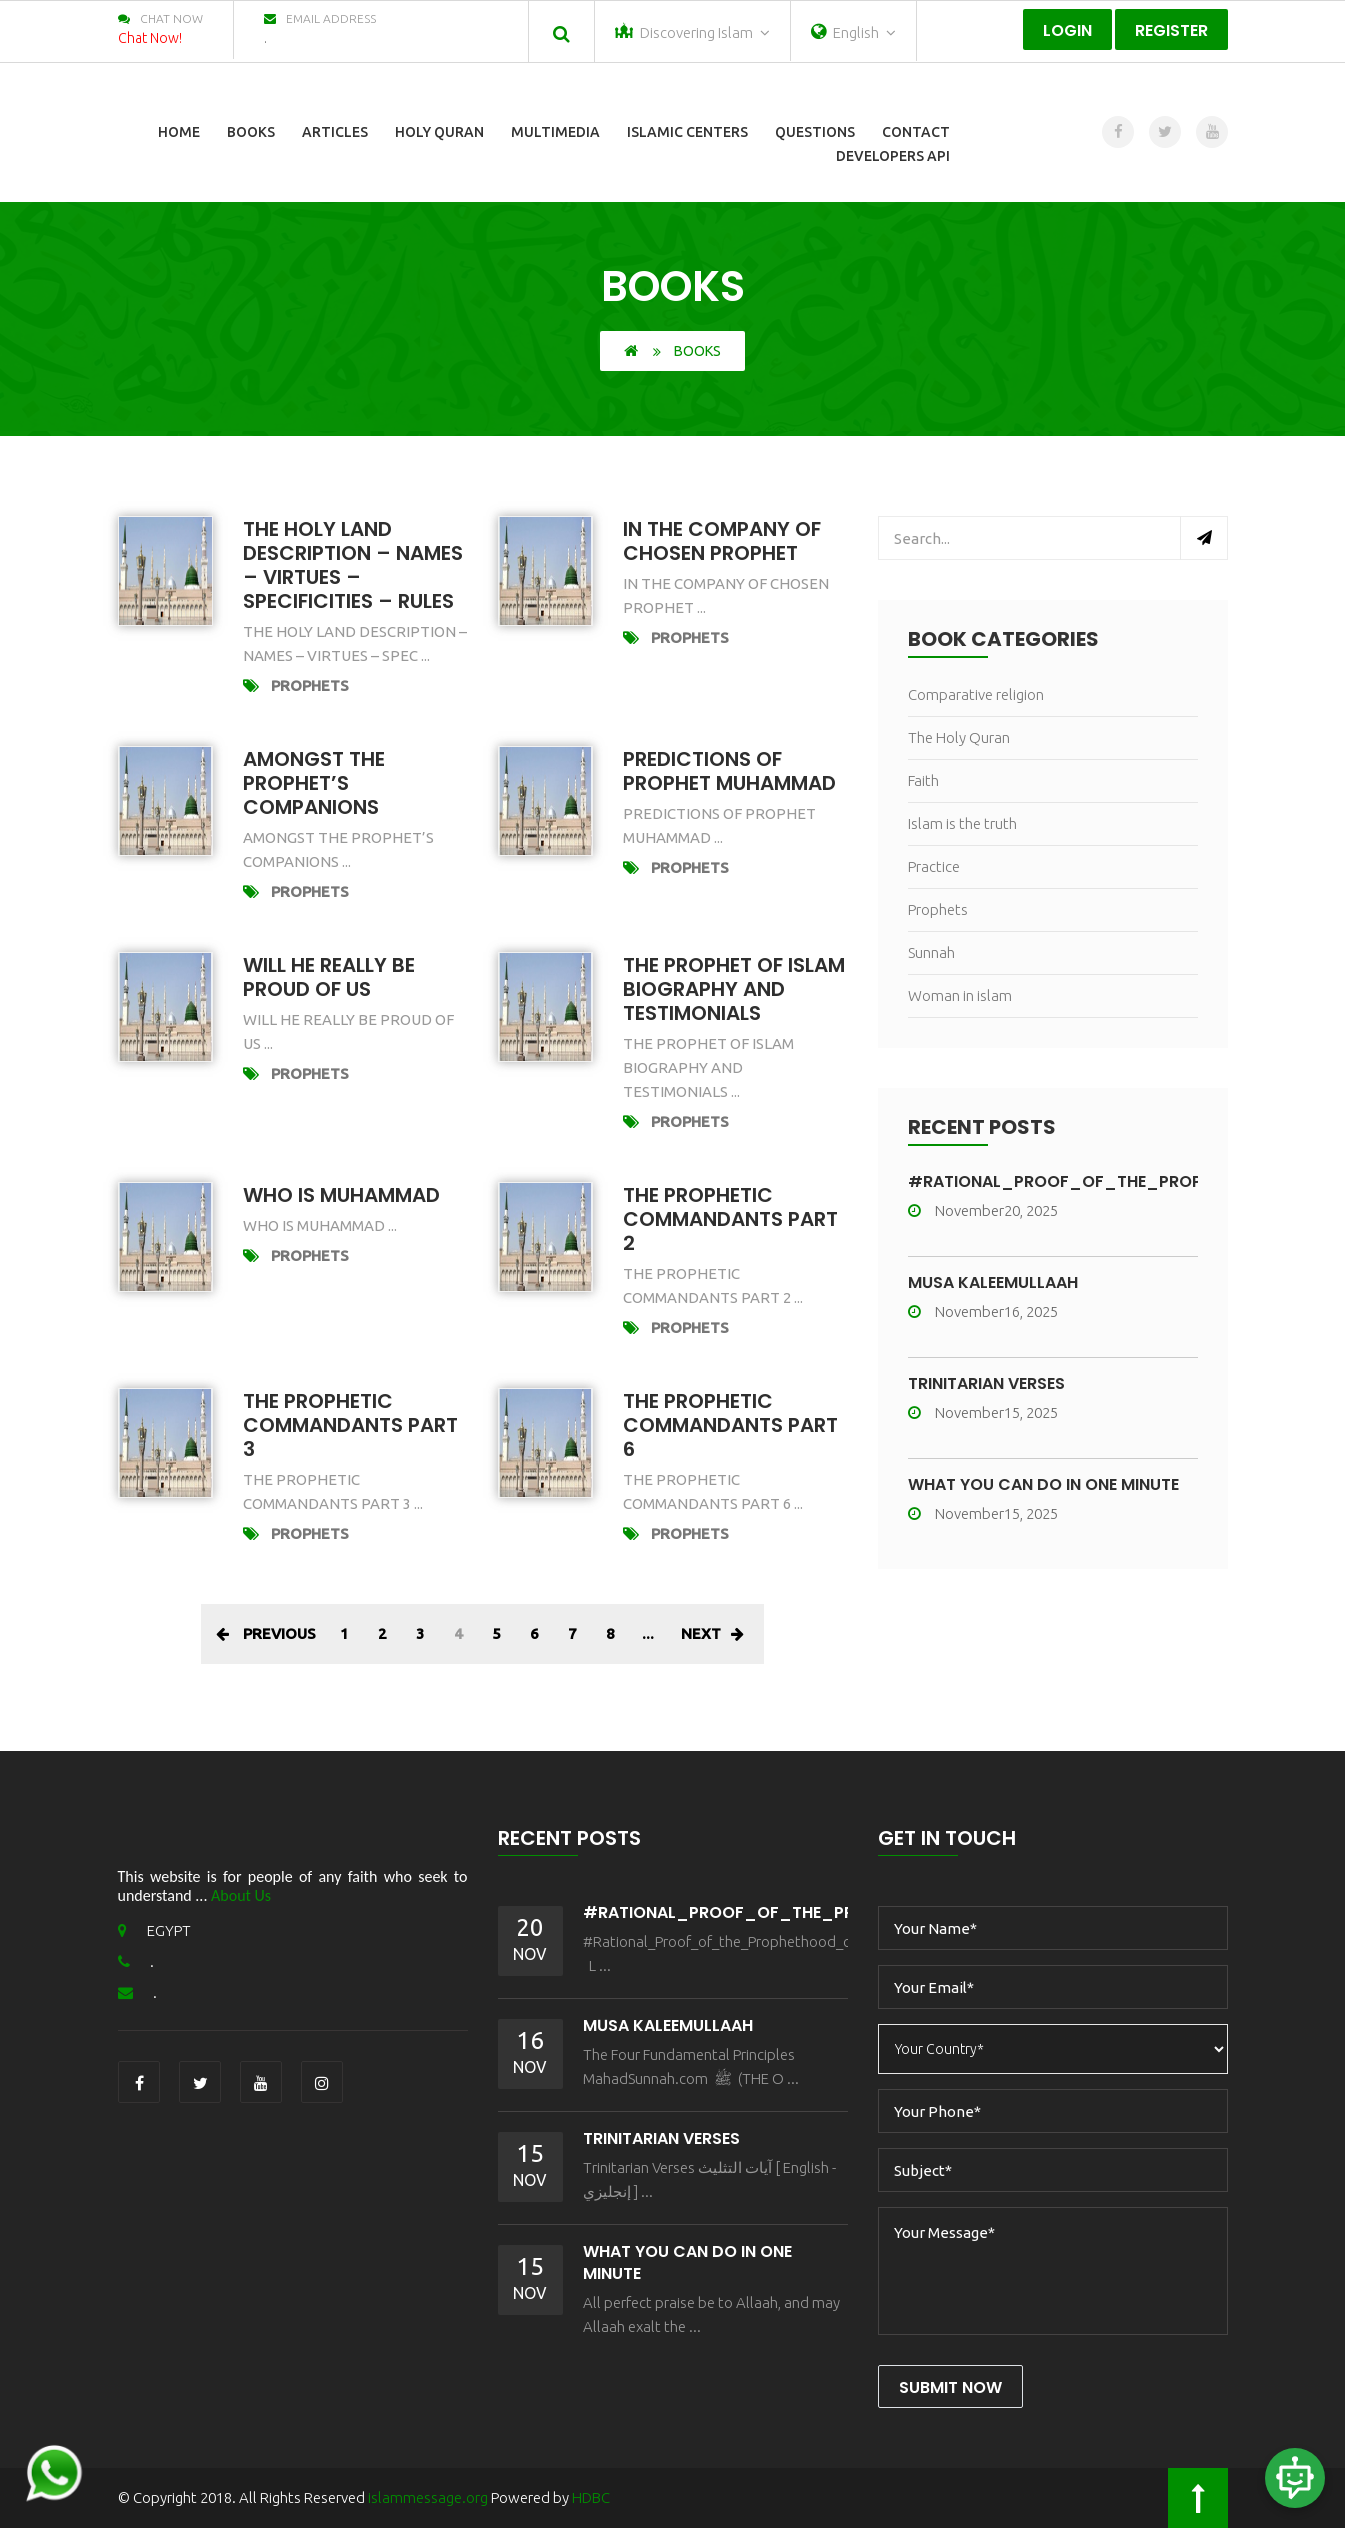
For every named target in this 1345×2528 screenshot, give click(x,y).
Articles (335, 132)
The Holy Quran (959, 737)
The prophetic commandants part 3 (350, 1425)
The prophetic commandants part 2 (730, 1219)
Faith (923, 780)
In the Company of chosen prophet (722, 541)
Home (179, 132)
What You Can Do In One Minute (1043, 1484)
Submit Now (950, 2387)
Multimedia (555, 132)
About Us (241, 1895)
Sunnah (931, 952)
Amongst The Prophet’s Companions (314, 783)
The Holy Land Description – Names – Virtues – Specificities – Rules (353, 565)
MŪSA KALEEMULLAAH (993, 1282)
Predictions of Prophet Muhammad (729, 771)
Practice (934, 866)
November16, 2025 (983, 1311)
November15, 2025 (983, 1412)
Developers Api (893, 156)
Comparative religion (976, 694)
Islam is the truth (962, 823)
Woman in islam (960, 995)
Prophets (310, 685)
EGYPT (154, 1930)
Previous (266, 1633)
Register (1171, 30)
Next (712, 1633)
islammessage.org (428, 2497)
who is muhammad (341, 1195)
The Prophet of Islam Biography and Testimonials (734, 989)
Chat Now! (150, 38)
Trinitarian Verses (986, 1383)
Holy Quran (439, 132)
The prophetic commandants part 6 (730, 1425)
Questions (815, 132)
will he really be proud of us (329, 977)
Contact (916, 132)
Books (251, 132)
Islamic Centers (687, 132)
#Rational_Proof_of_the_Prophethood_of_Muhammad (842, 1912)
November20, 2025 (983, 1210)
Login (1067, 30)
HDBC (591, 2497)
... (648, 1633)
